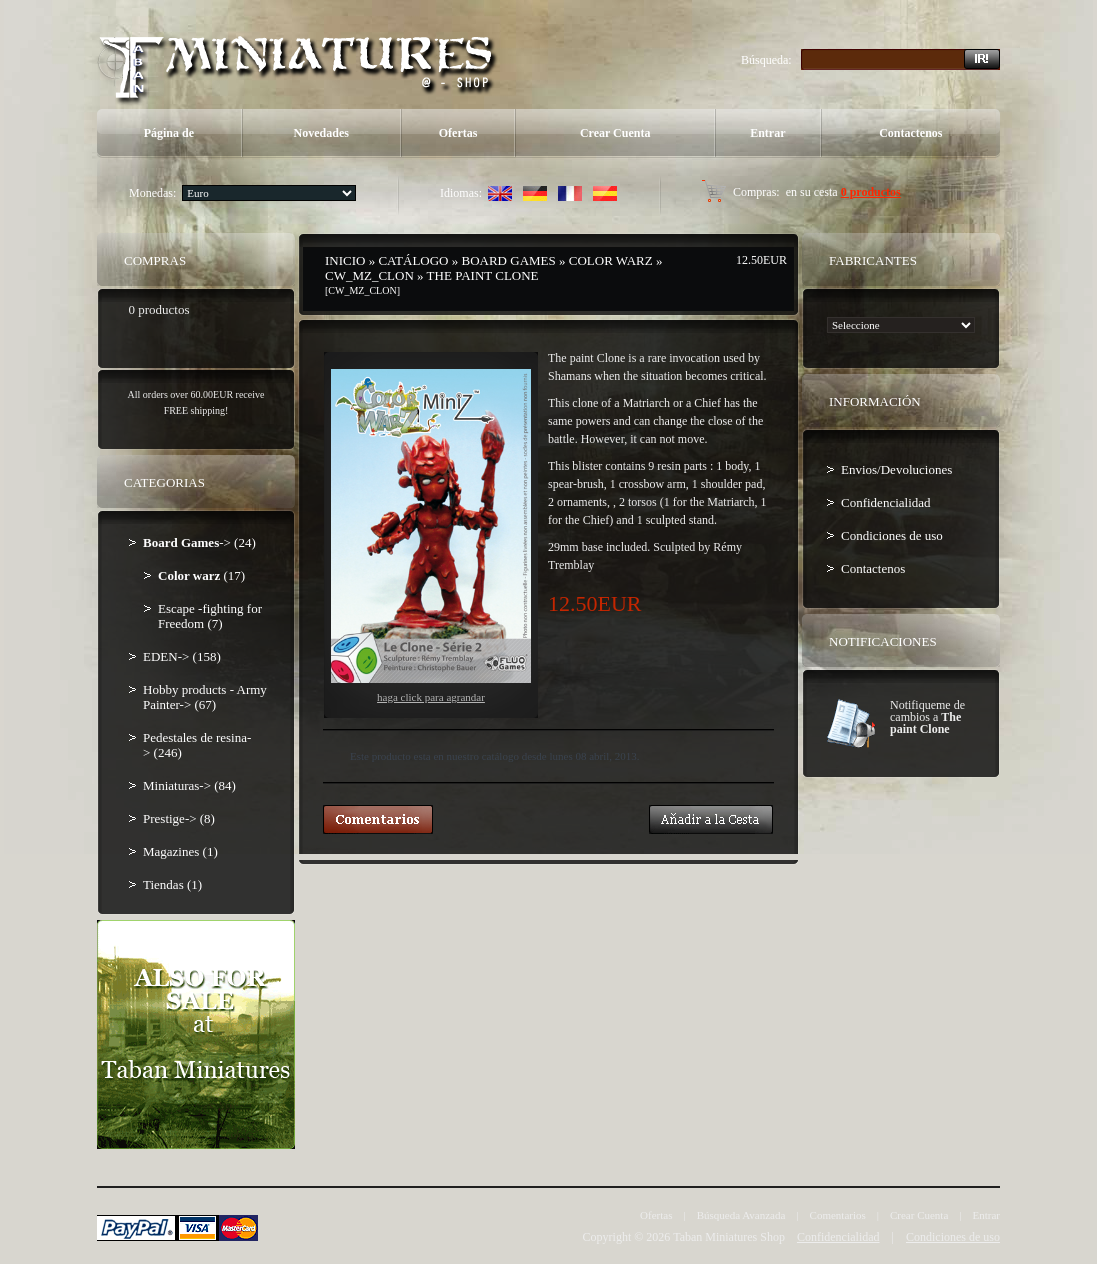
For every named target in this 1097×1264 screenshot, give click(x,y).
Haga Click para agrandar (431, 536)
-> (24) (199, 542)
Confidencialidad (886, 502)
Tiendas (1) (172, 884)
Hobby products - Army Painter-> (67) (205, 697)
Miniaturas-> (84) (189, 785)
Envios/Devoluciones (896, 469)
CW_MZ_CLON (369, 275)
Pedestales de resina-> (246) (197, 745)
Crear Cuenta (615, 133)
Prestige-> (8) (179, 818)
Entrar (767, 133)
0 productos (871, 192)
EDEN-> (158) (182, 656)
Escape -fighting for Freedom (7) (210, 616)
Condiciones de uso (892, 535)
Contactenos (910, 133)
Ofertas (458, 133)
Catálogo (413, 260)
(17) (201, 575)
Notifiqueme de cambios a (927, 717)
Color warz (611, 260)
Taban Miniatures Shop (729, 1237)
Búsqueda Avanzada (741, 1215)
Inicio (345, 260)
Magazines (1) (180, 851)
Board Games (509, 260)
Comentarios (838, 1215)
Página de (169, 133)
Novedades (321, 133)
